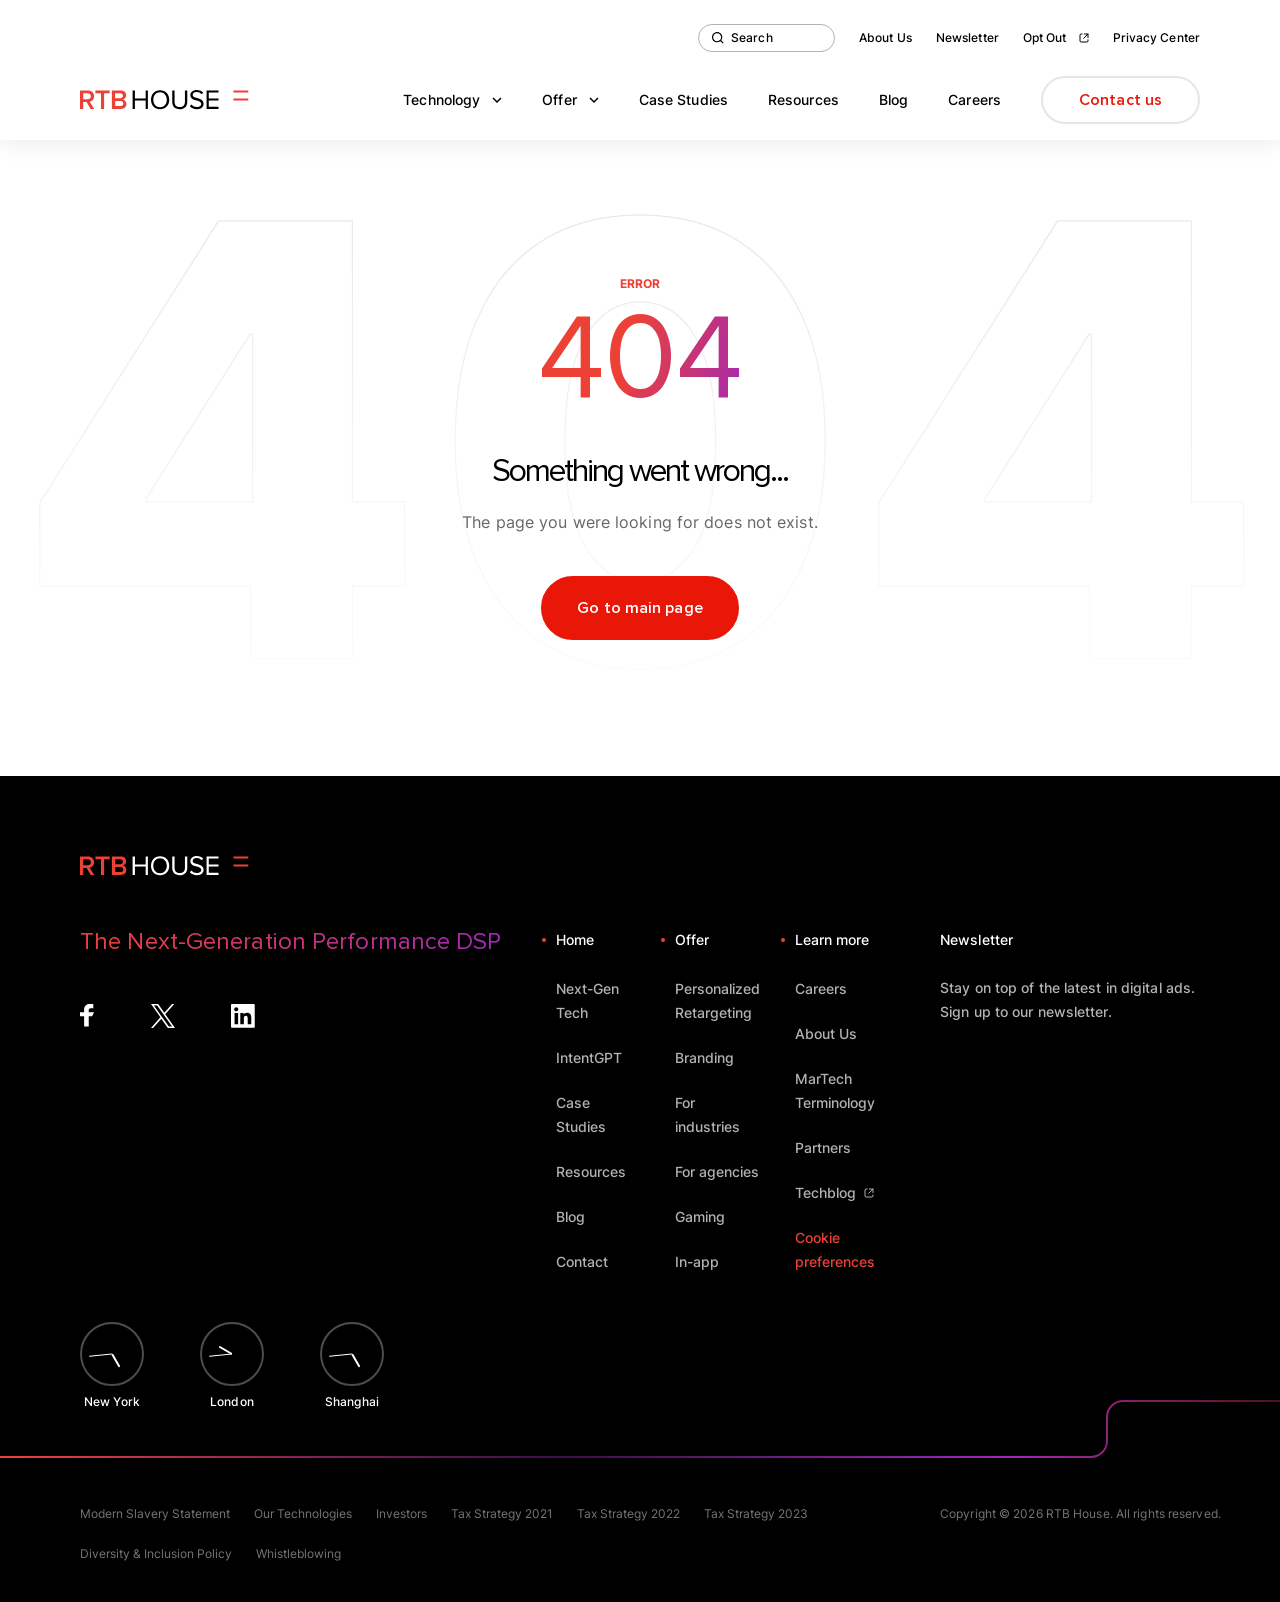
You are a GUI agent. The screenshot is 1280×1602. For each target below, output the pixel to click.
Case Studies (683, 99)
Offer (570, 99)
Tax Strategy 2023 (756, 1513)
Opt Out (1056, 37)
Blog (893, 99)
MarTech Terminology (847, 1090)
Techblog (834, 1192)
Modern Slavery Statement (155, 1513)
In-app (706, 1261)
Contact (591, 1261)
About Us (885, 37)
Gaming (709, 1216)
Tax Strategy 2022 (628, 1513)
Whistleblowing (298, 1553)
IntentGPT (598, 1057)
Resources (803, 99)
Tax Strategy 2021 (502, 1513)
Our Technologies (303, 1513)
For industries (727, 1114)
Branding (714, 1057)
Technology (452, 99)
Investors (401, 1513)
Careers (974, 99)
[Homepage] (164, 100)
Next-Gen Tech (608, 1000)
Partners (832, 1147)
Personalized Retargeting (727, 1000)
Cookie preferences (835, 1249)
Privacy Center (1156, 37)
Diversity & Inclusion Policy (156, 1553)
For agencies (726, 1171)
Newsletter (967, 37)
